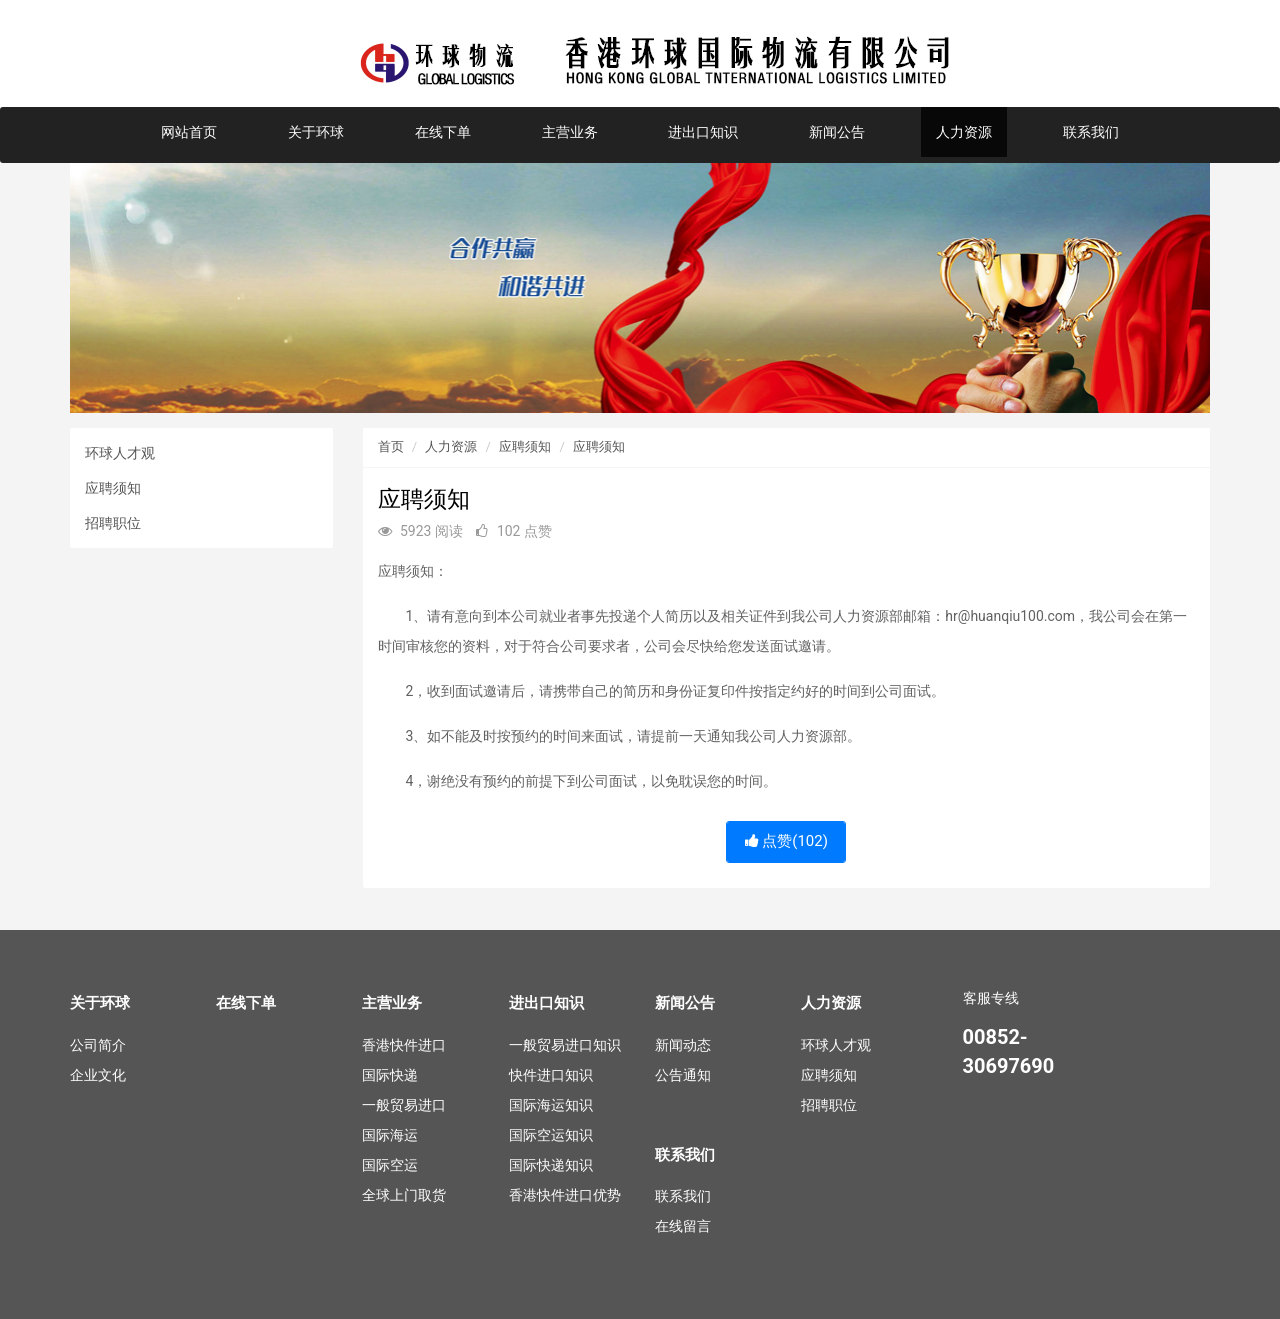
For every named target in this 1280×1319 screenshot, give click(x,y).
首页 (391, 446)
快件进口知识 (551, 1075)
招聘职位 (113, 523)
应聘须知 (113, 488)
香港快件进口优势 (565, 1195)
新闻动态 (683, 1045)
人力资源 (964, 132)
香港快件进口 (404, 1045)
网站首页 (189, 132)
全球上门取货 (404, 1195)
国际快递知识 (551, 1165)
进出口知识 (703, 132)
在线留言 (683, 1226)
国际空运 (390, 1165)
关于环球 (316, 132)
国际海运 (390, 1135)
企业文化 (98, 1075)
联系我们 (1091, 132)
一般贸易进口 (404, 1105)
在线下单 (443, 132)
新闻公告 (837, 132)
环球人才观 (120, 453)
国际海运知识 (551, 1105)
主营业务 (570, 132)
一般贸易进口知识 (565, 1045)
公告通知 (683, 1075)
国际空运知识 (551, 1135)
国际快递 (390, 1075)
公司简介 (98, 1045)
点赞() (786, 841)
